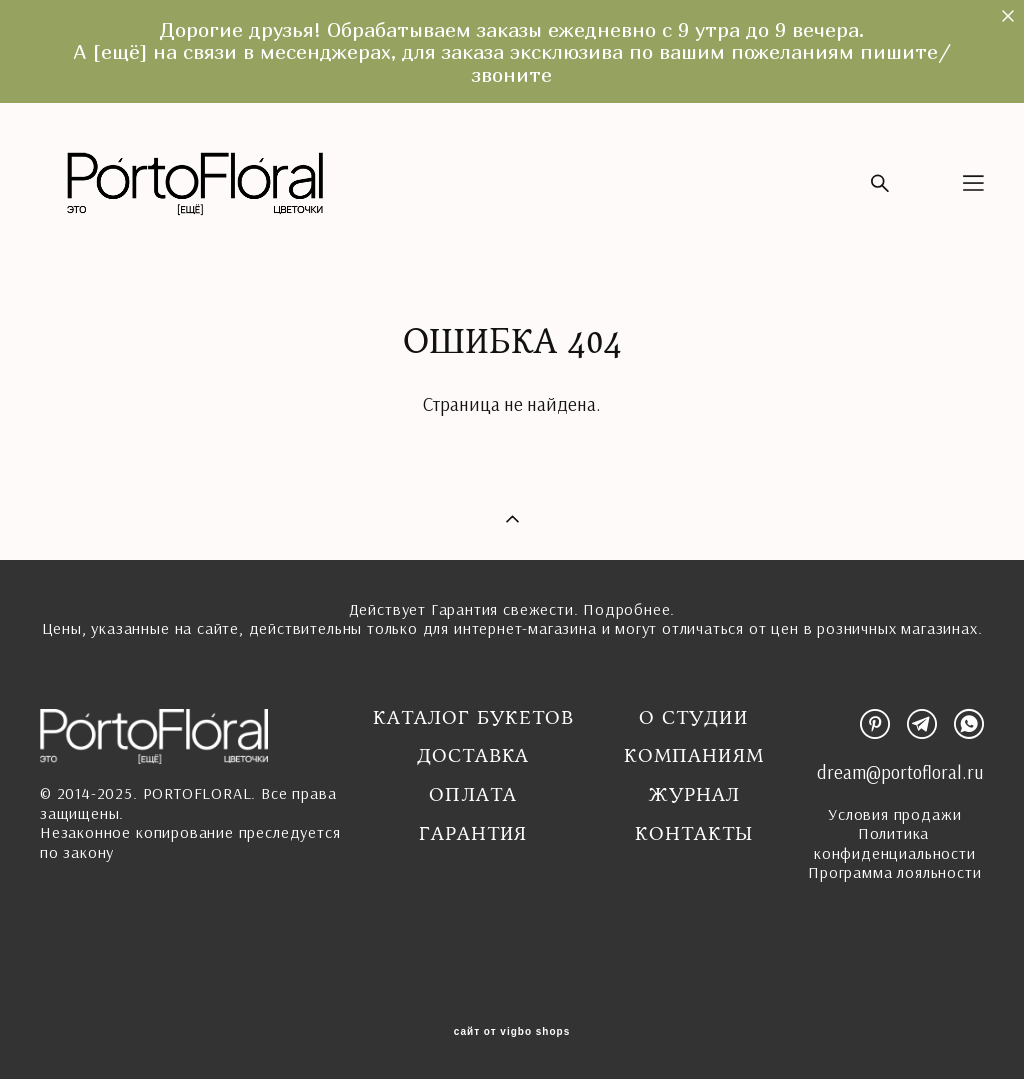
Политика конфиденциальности (895, 842)
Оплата (473, 795)
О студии (693, 718)
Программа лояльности (894, 872)
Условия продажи (894, 814)
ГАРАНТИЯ (473, 834)
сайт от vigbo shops (512, 1032)
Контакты (693, 834)
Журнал (694, 795)
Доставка (473, 756)
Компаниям (693, 756)
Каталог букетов (473, 718)
